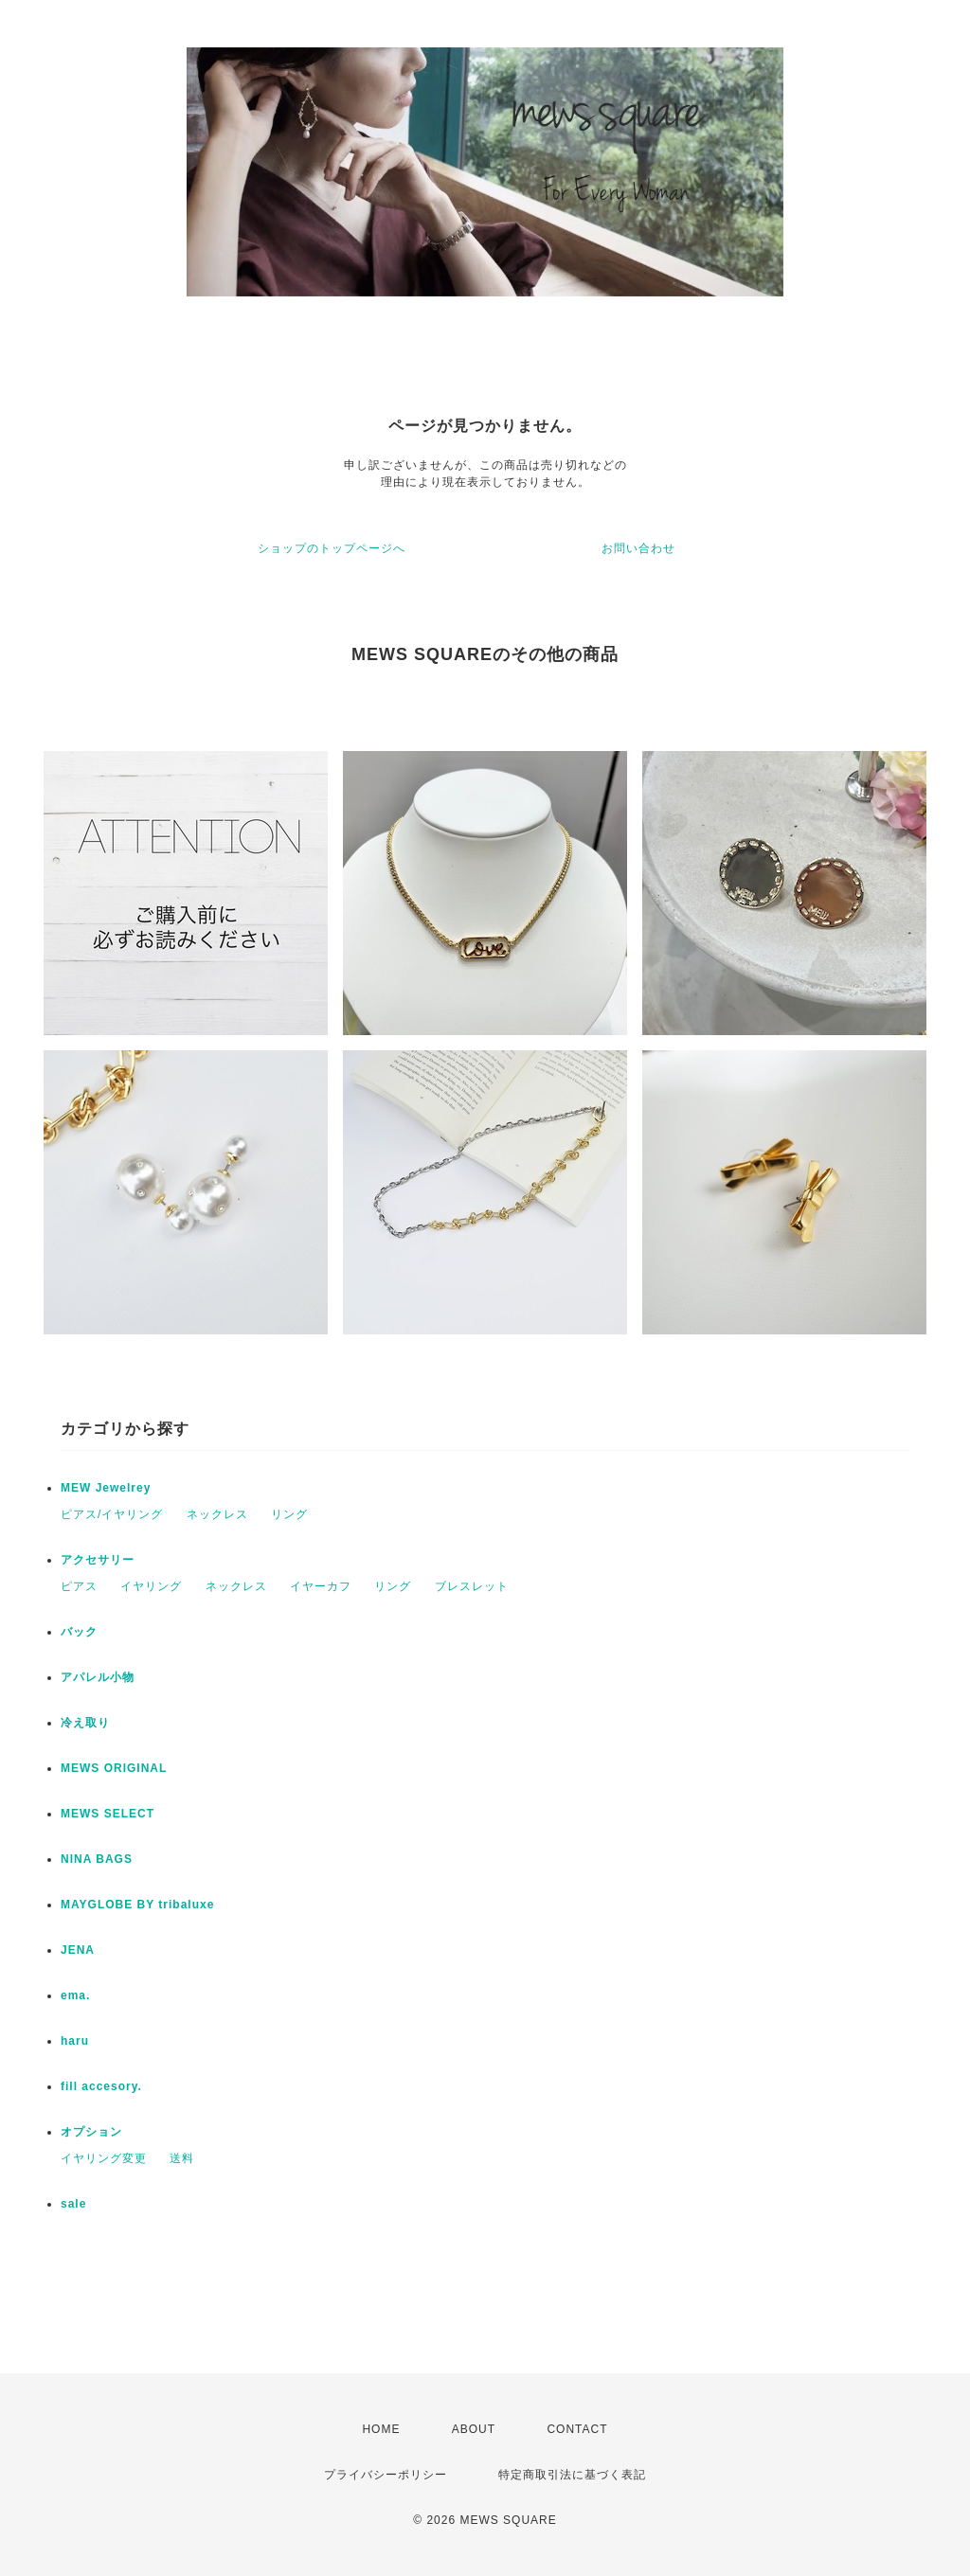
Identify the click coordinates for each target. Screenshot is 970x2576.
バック (79, 1631)
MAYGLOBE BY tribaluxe (137, 1904)
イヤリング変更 (104, 2158)
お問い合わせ (638, 548)
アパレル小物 (98, 1677)
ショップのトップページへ (331, 548)
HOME (381, 2429)
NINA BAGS (97, 1859)
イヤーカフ (320, 1586)
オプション (91, 2131)
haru (75, 2041)
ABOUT (473, 2429)
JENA (78, 1950)
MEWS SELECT (107, 1813)
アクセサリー (98, 1559)
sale (73, 2203)
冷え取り (85, 1722)
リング (289, 1514)
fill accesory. (101, 2086)
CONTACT (577, 2429)
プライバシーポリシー (385, 2474)
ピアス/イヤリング (112, 1514)
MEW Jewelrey (106, 1487)
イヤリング (151, 1586)
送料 (182, 2158)
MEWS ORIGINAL (114, 1768)
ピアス (79, 1586)
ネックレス (217, 1514)
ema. (75, 1995)
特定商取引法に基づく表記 (572, 2474)
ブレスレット (472, 1586)
